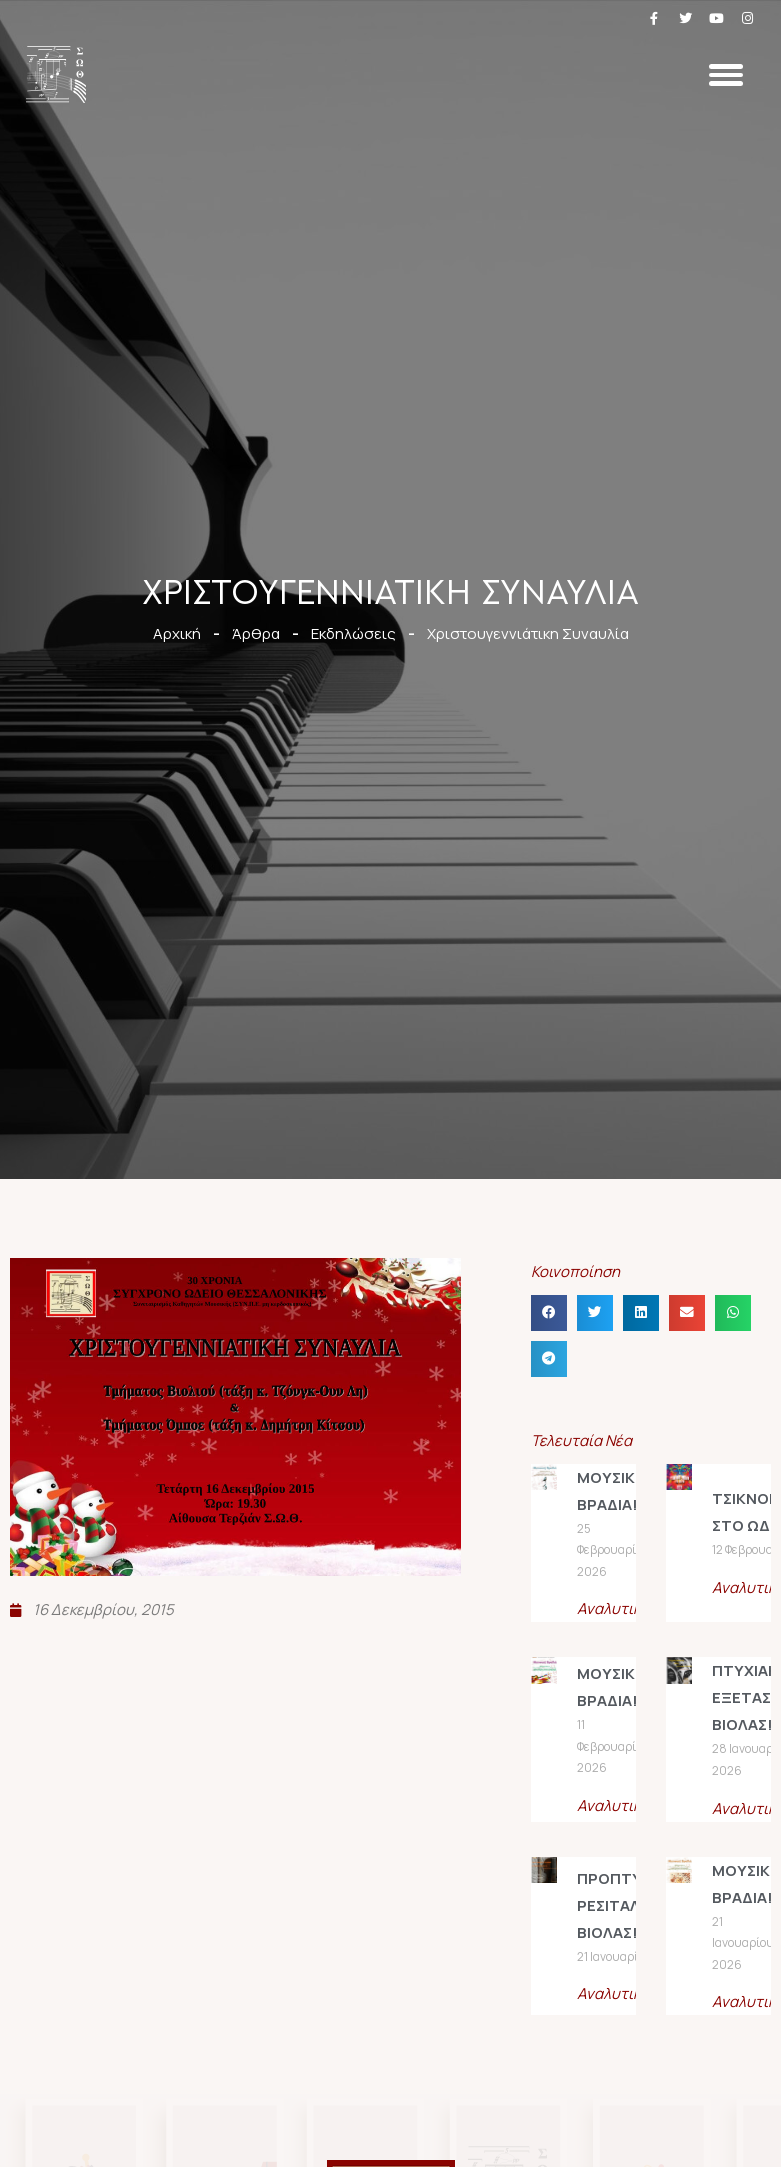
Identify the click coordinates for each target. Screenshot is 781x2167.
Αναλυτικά (613, 1608)
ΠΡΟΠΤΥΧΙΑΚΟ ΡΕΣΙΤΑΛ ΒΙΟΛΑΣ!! (632, 1905)
